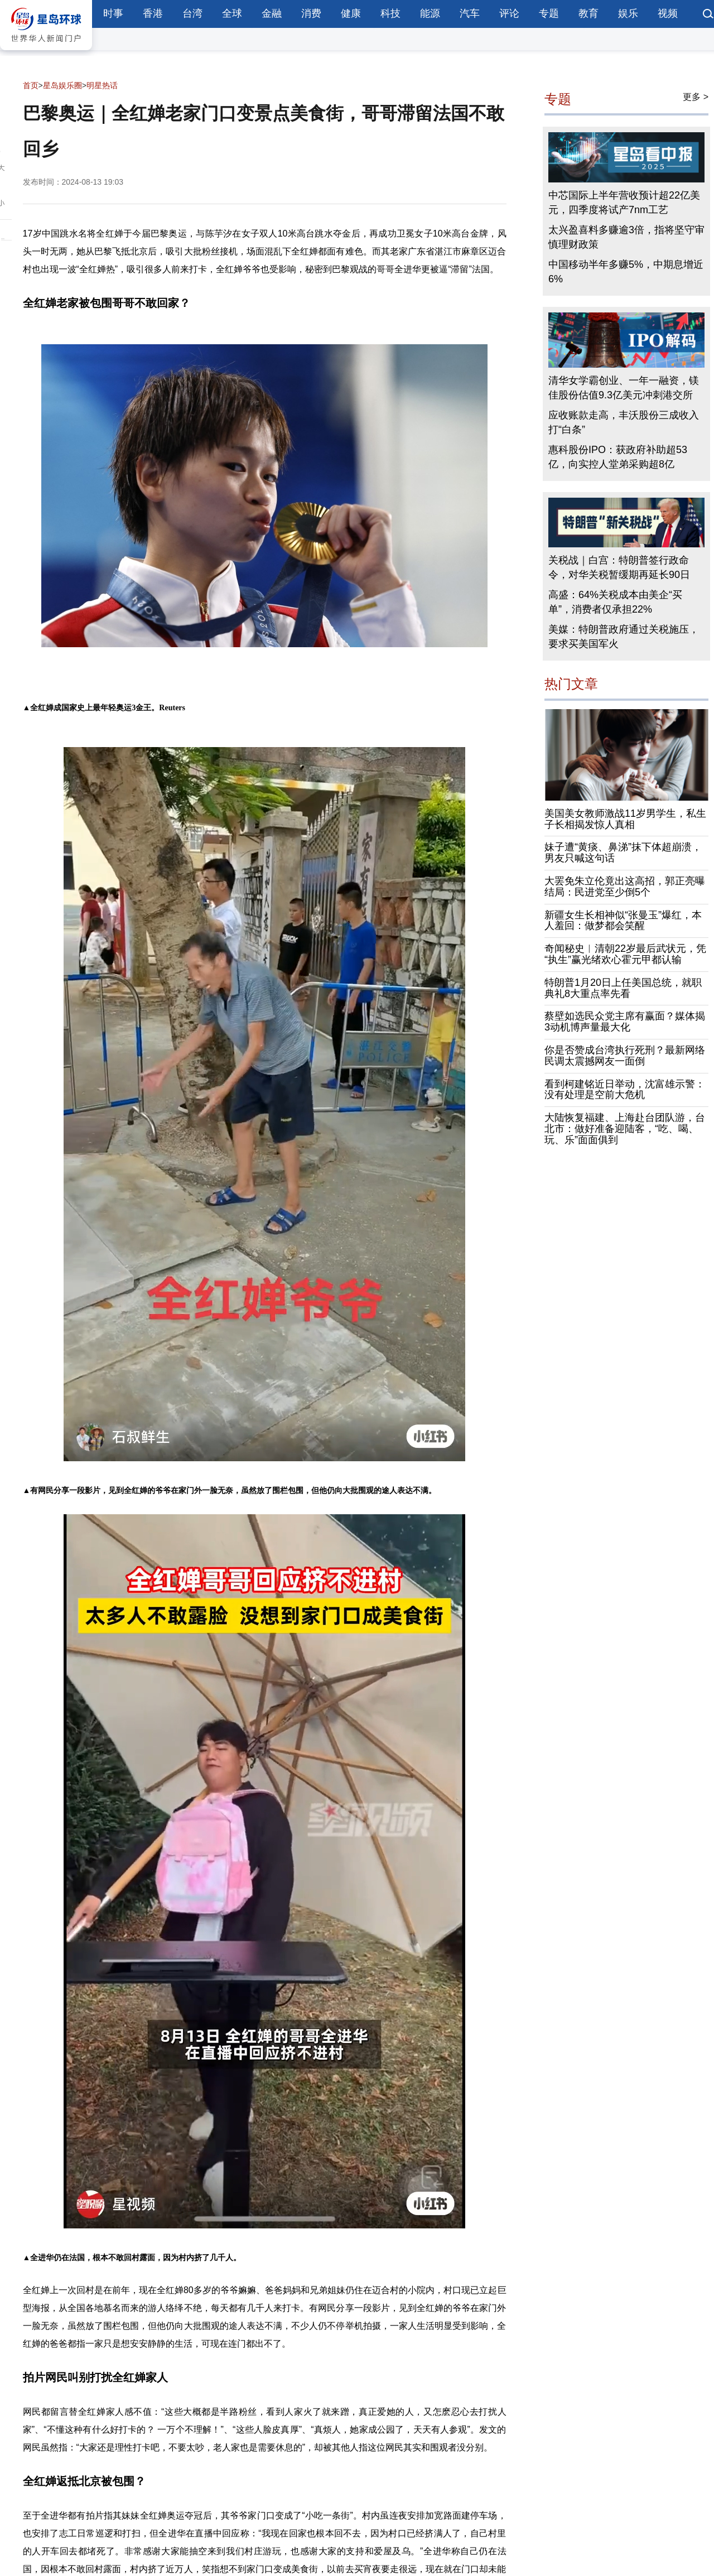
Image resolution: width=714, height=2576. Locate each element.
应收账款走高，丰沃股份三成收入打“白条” (623, 422)
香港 (153, 13)
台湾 (192, 13)
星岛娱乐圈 (62, 85)
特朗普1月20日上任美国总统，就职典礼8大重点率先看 (623, 988)
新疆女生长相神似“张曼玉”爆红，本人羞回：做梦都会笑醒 (623, 920)
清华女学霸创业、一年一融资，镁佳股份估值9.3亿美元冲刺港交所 (623, 388)
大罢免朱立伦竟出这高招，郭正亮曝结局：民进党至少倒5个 (624, 886)
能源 (430, 13)
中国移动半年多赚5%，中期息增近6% (625, 272)
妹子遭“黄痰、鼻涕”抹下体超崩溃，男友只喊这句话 (623, 852)
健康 (351, 13)
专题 (549, 13)
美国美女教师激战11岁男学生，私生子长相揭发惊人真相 (625, 819)
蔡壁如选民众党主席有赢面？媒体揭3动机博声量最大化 (624, 1021)
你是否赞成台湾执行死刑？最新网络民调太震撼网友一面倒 (624, 1055)
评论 (509, 13)
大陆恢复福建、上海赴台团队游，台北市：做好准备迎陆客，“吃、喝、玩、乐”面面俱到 (624, 1128)
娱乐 (628, 13)
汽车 (470, 13)
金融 (272, 13)
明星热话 (102, 85)
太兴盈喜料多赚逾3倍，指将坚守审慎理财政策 (626, 237)
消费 (311, 13)
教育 (588, 13)
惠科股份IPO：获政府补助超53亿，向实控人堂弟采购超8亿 (617, 457)
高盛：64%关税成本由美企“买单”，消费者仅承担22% (615, 602)
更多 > (695, 97)
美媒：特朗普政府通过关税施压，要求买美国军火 (623, 636)
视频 (668, 13)
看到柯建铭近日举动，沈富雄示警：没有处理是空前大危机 (624, 1089)
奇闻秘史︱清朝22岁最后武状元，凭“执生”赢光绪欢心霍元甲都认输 (625, 954)
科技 (390, 13)
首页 (30, 85)
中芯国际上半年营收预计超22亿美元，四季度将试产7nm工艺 (624, 202)
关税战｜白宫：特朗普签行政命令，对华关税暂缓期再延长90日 (619, 567)
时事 (113, 13)
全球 (232, 13)
